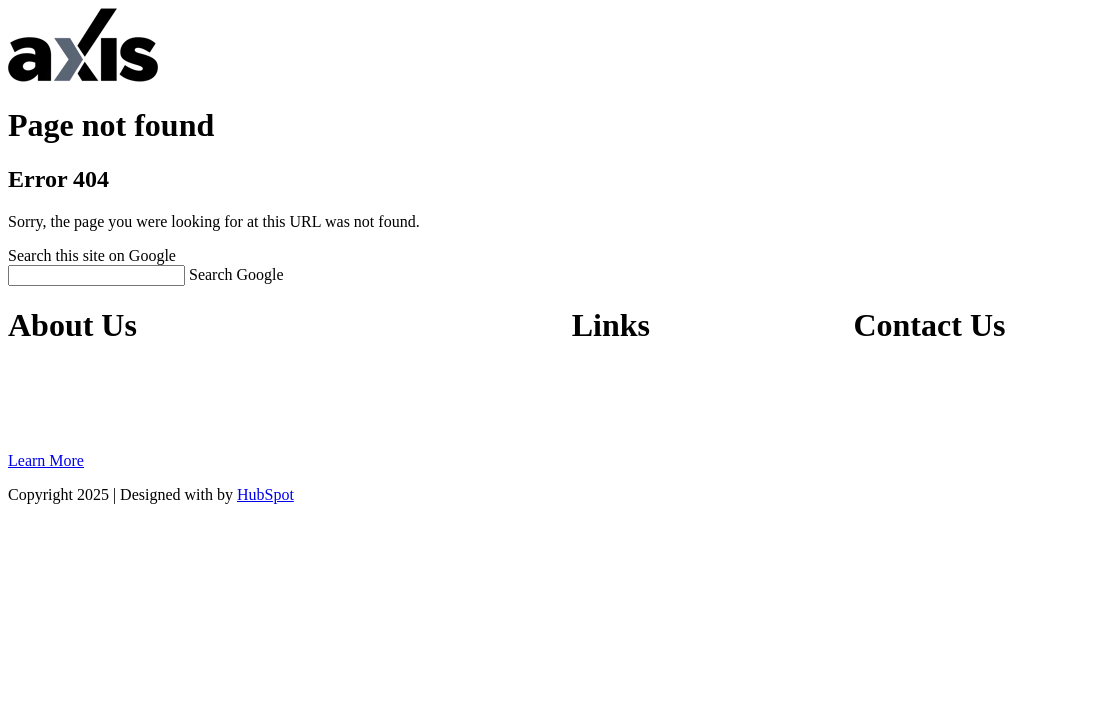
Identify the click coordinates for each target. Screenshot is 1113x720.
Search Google (236, 274)
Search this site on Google (92, 255)
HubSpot (265, 494)
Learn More (46, 460)
